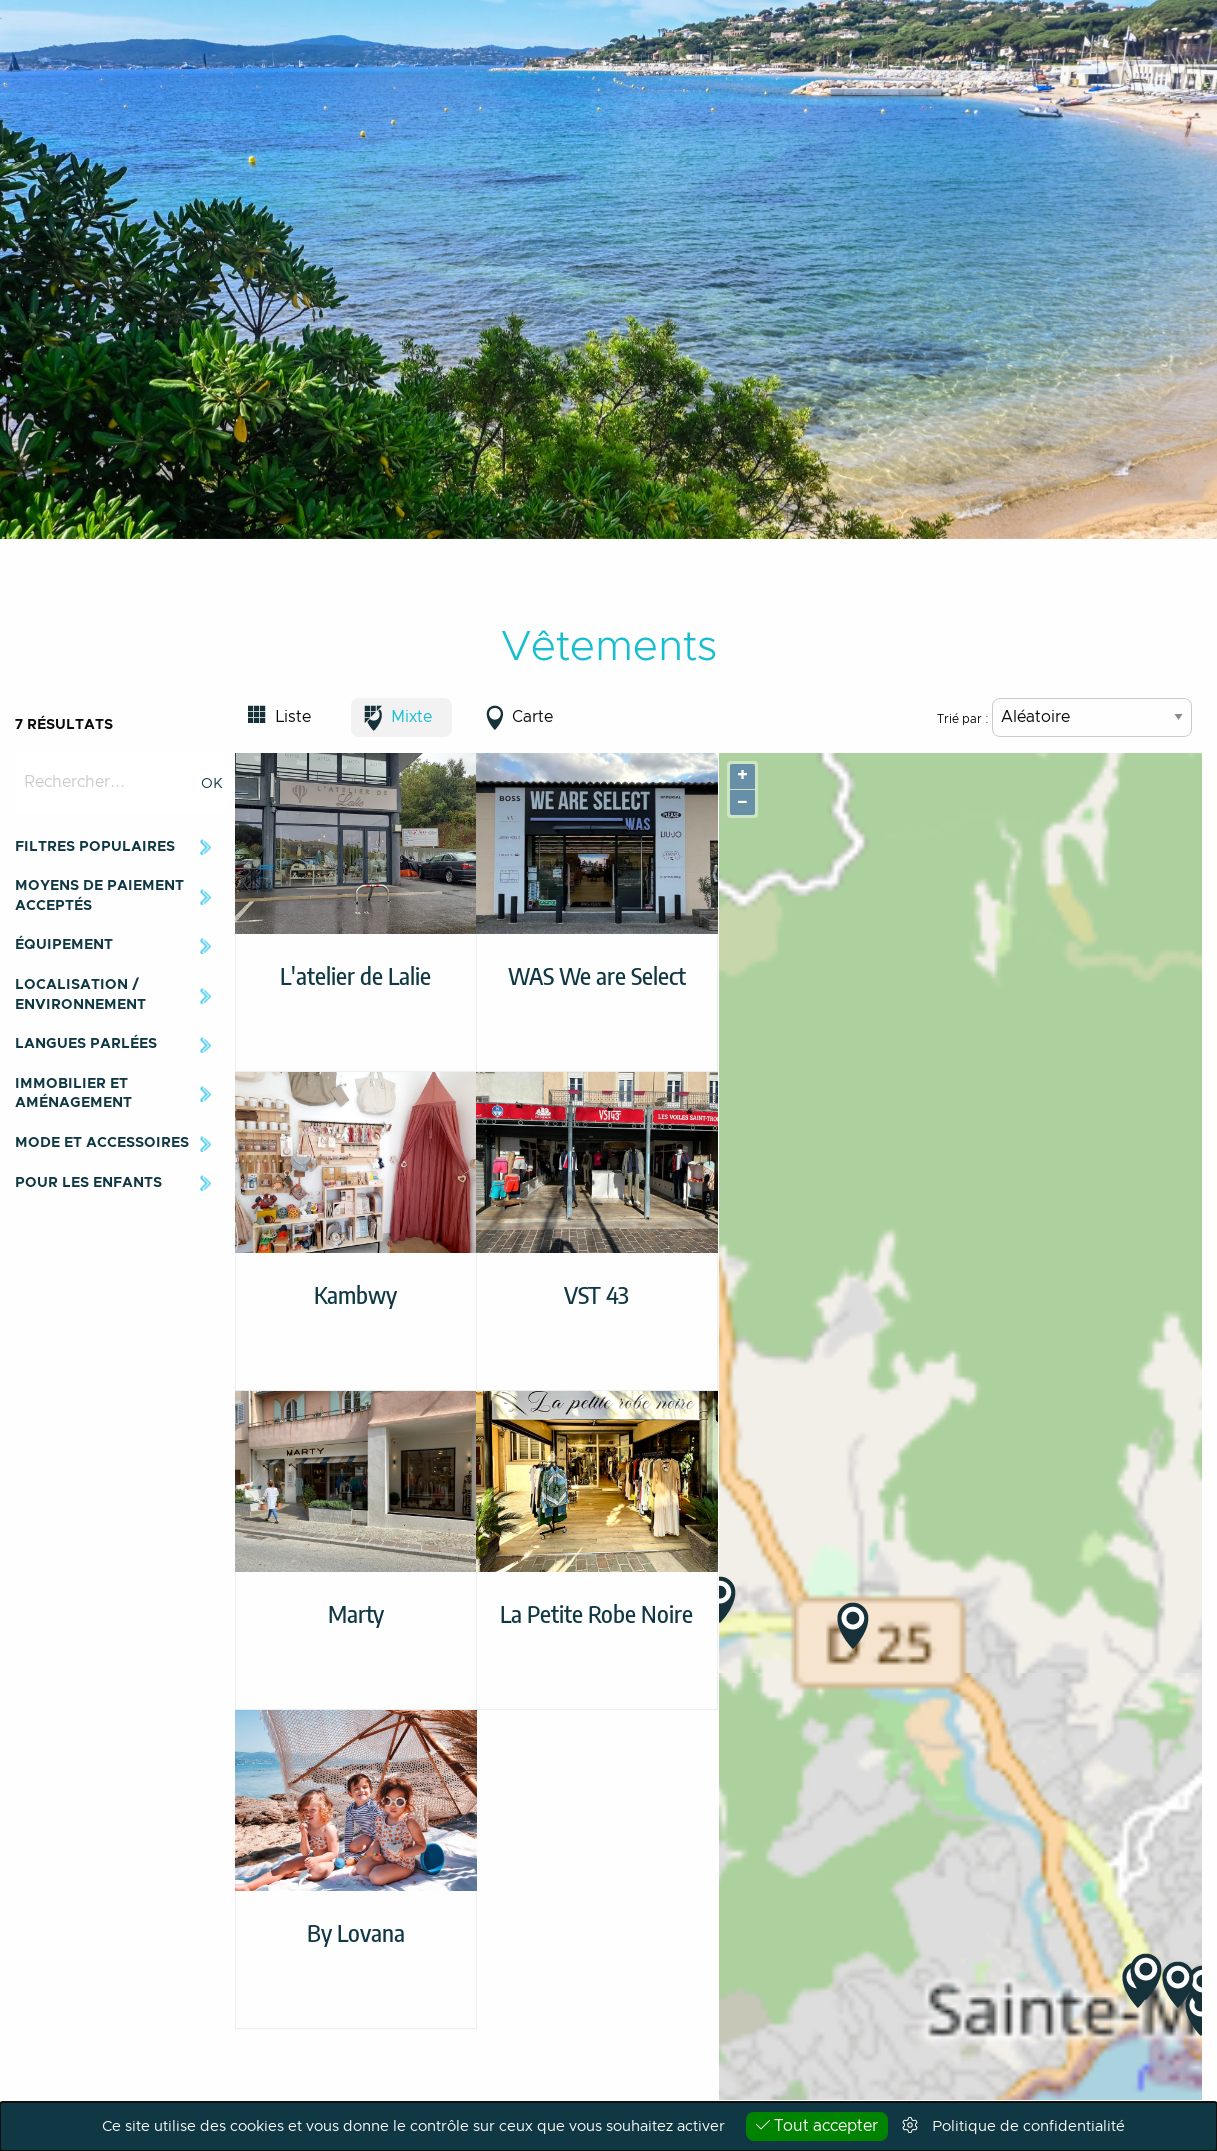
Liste (293, 717)
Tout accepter (817, 2125)
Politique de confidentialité (1028, 2126)
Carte (532, 717)
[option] (608, 269)
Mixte (411, 717)
